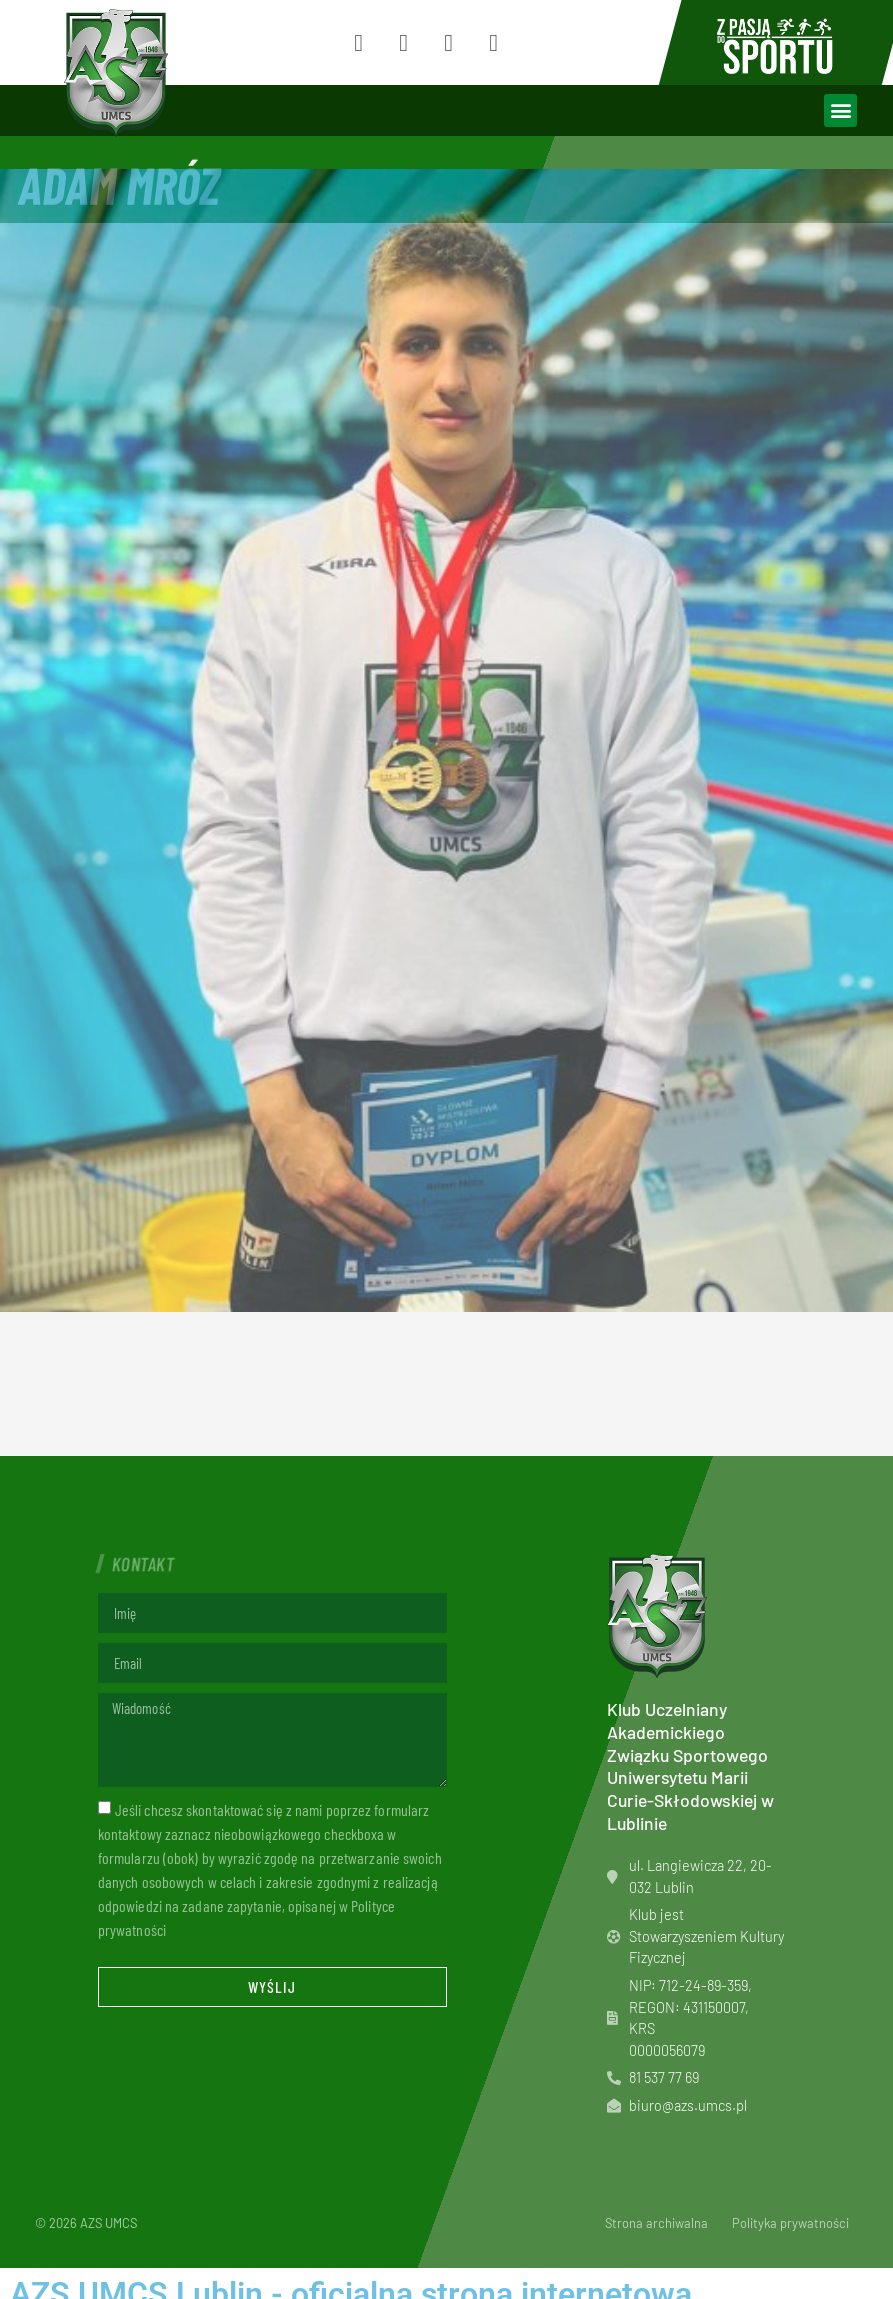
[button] (840, 110)
